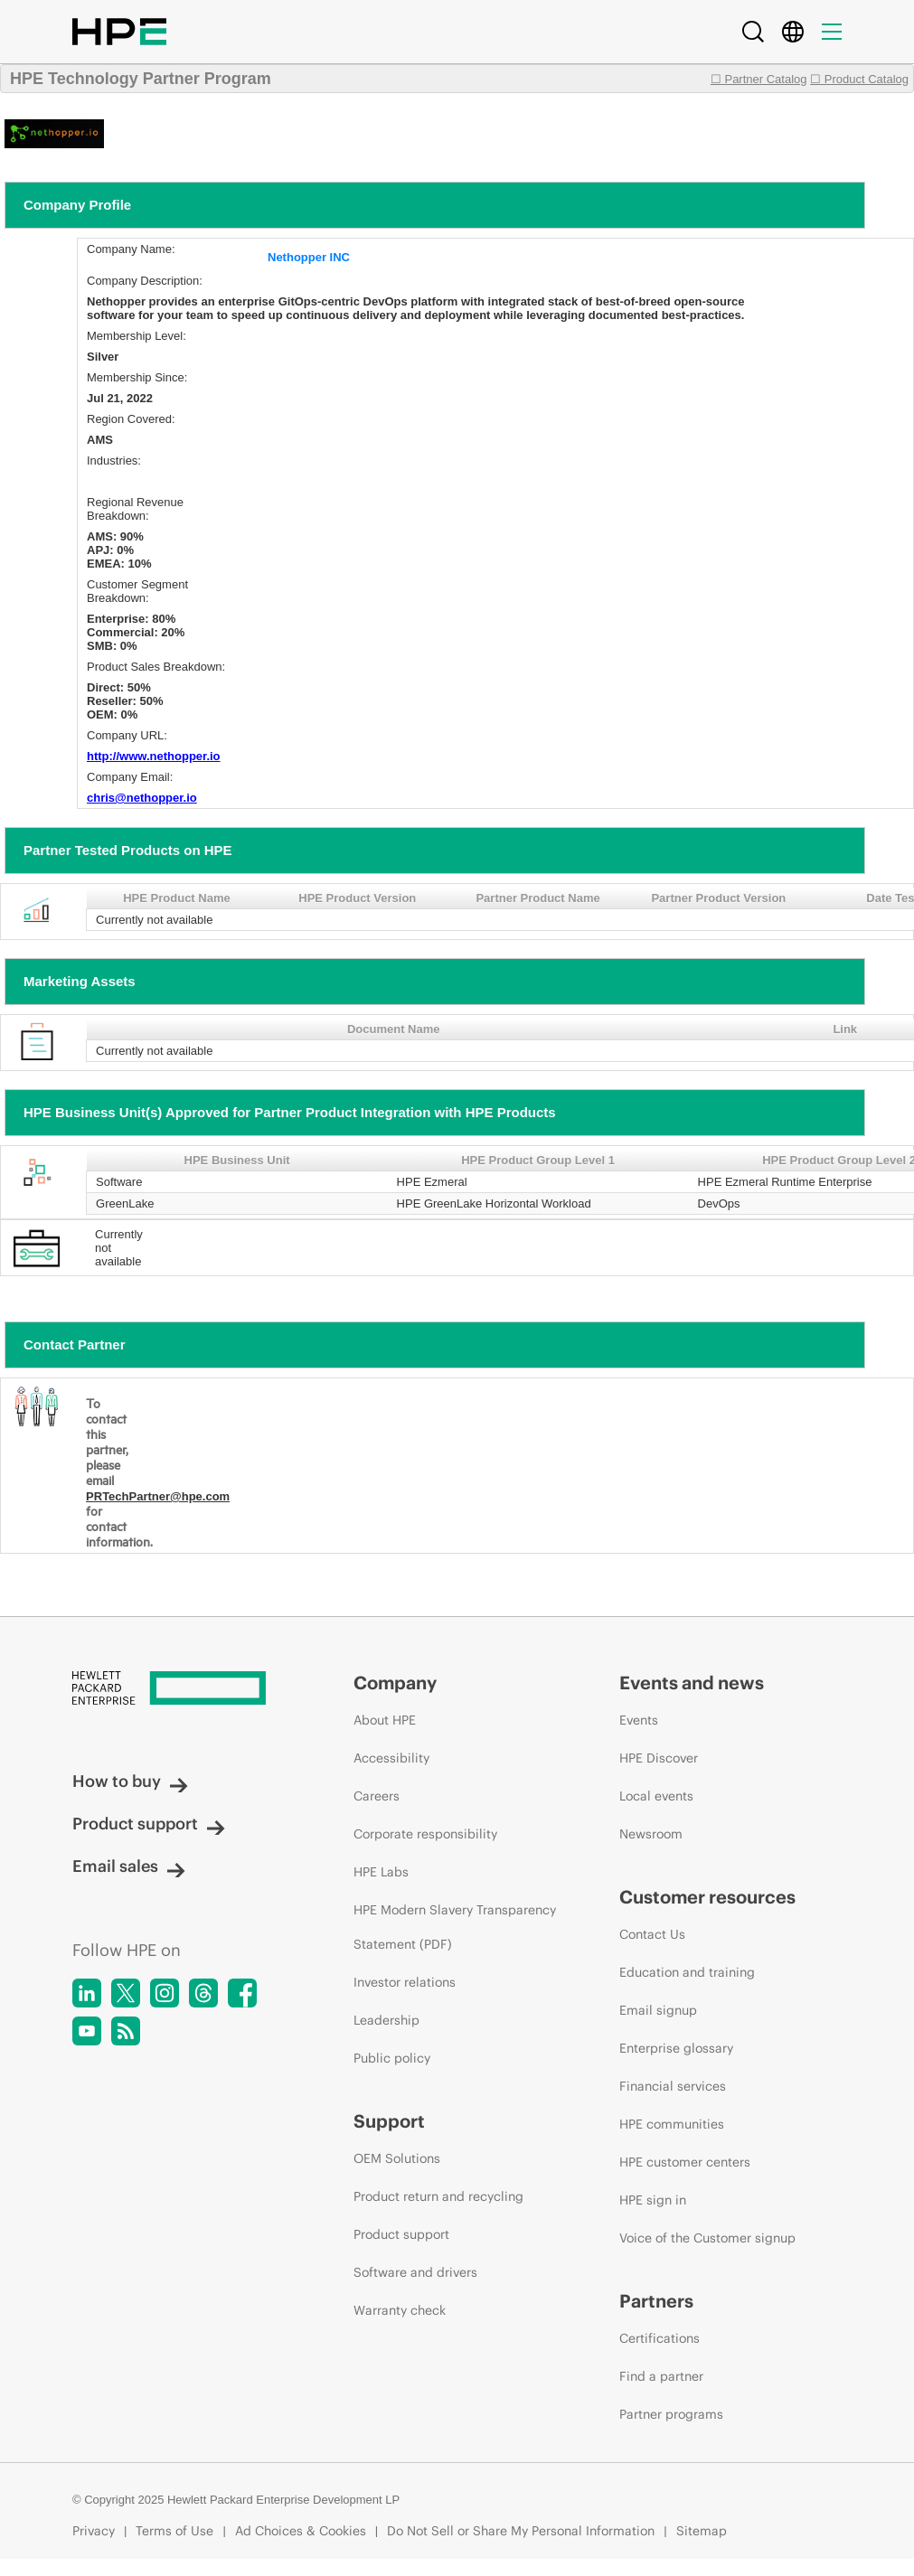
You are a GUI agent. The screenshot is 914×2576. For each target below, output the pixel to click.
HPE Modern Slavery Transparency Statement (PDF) (454, 1927)
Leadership (386, 2020)
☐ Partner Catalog (759, 79)
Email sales (128, 1866)
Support (389, 2121)
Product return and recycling (438, 2196)
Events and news (691, 1682)
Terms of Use (174, 2531)
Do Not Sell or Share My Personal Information (521, 2531)
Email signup (658, 2010)
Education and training (687, 1972)
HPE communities (671, 2124)
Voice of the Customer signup (707, 2238)
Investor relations (404, 1982)
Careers (376, 1796)
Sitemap (701, 2531)
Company (395, 1682)
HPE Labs (381, 1872)
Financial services (672, 2086)
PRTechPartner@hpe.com (158, 1496)
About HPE (384, 1720)
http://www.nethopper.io (154, 756)
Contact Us (652, 1934)
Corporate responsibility (425, 1834)
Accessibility (391, 1758)
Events (638, 1720)
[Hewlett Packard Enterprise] (179, 1689)
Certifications (659, 2338)
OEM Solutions (396, 2158)
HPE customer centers (684, 2162)
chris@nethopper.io (142, 797)
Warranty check (399, 2310)
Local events (656, 1796)
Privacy (93, 2531)
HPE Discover (658, 1758)
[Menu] (832, 31)
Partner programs (671, 2414)
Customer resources (707, 1896)
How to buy (130, 1781)
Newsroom (651, 1834)
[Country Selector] (793, 31)
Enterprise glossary (676, 2048)
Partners (656, 2300)
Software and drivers (415, 2272)
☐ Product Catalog (859, 79)
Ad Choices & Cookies (300, 2531)
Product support (148, 1823)
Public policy (391, 2058)
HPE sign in (652, 2200)
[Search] (753, 31)
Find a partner (661, 2376)
